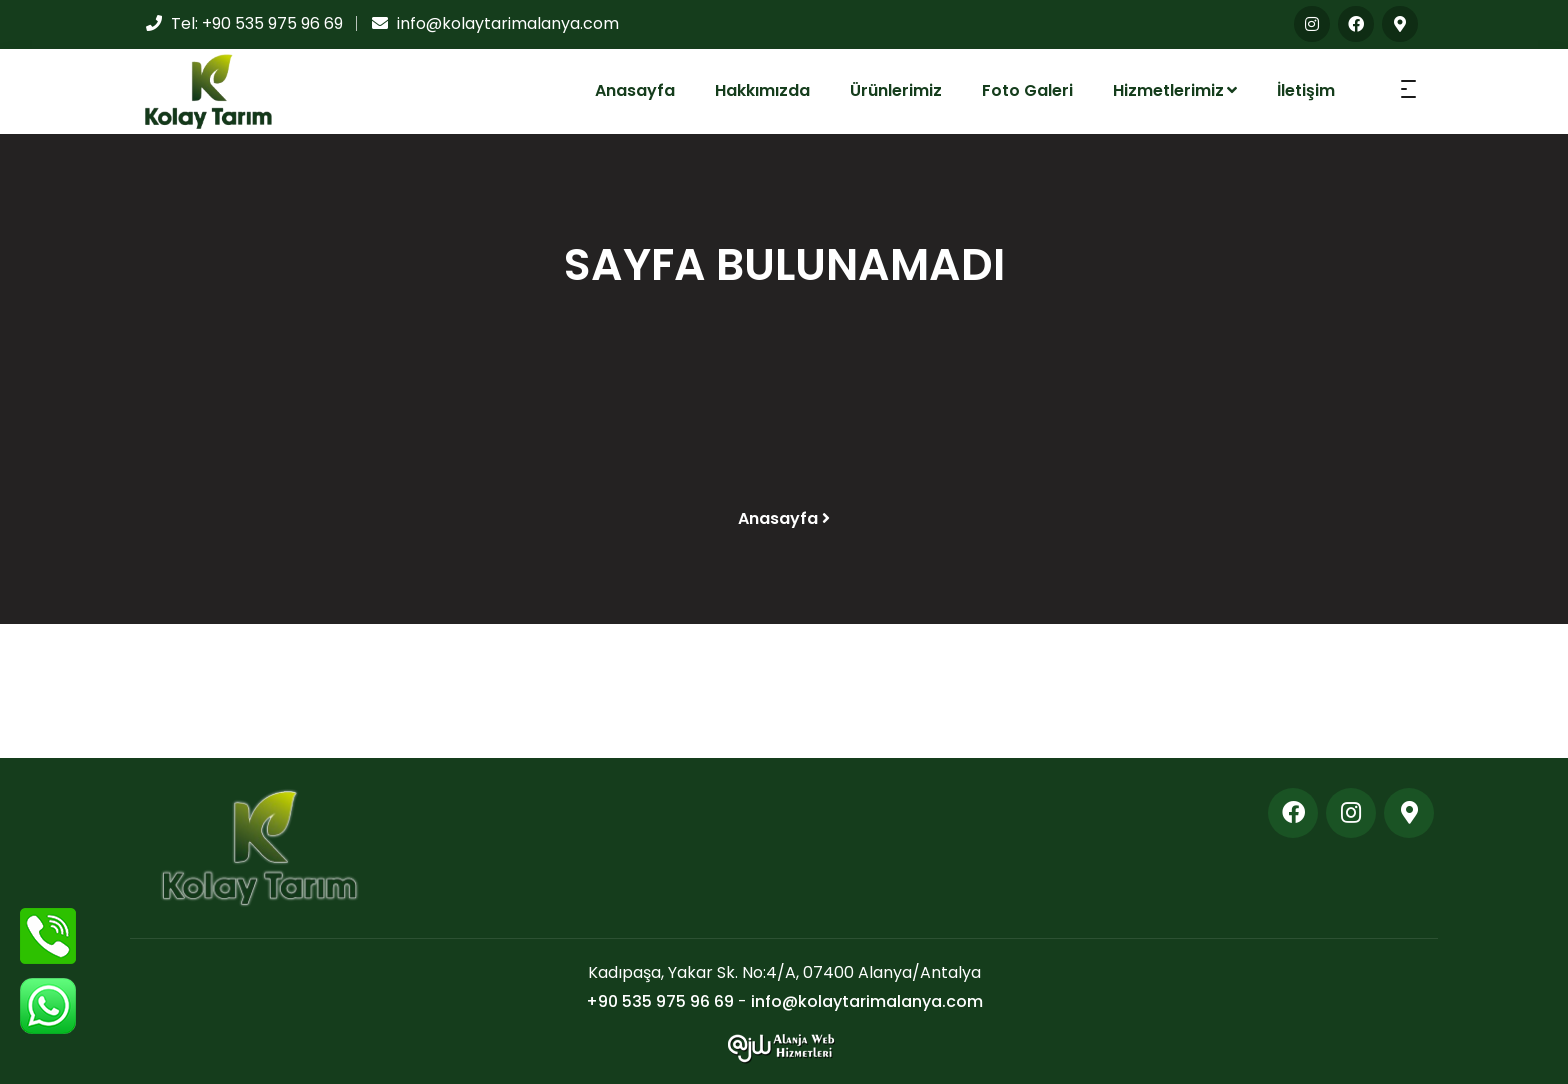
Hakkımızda (762, 90)
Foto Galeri (1027, 90)
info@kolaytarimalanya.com (508, 23)
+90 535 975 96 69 (272, 23)
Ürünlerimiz (896, 90)
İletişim (1306, 90)
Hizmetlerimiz (1175, 90)
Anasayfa (635, 90)
